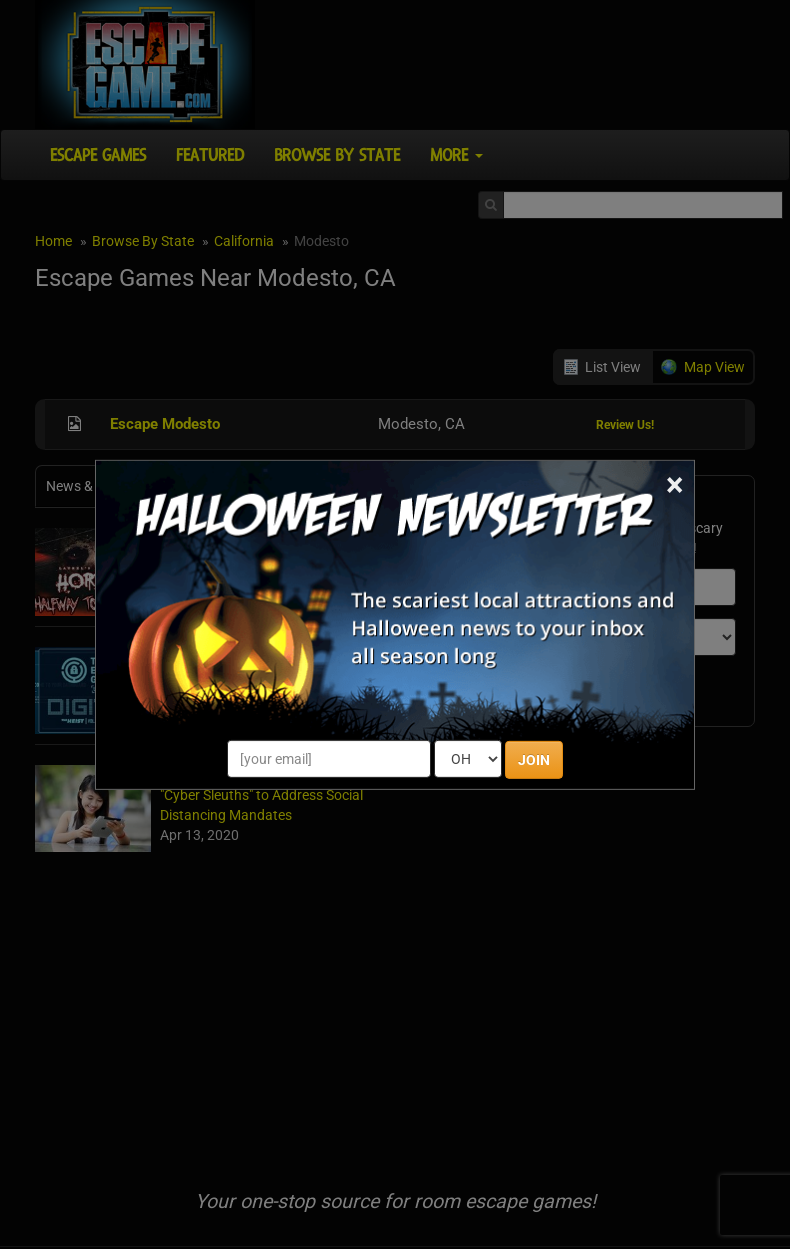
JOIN (534, 760)
